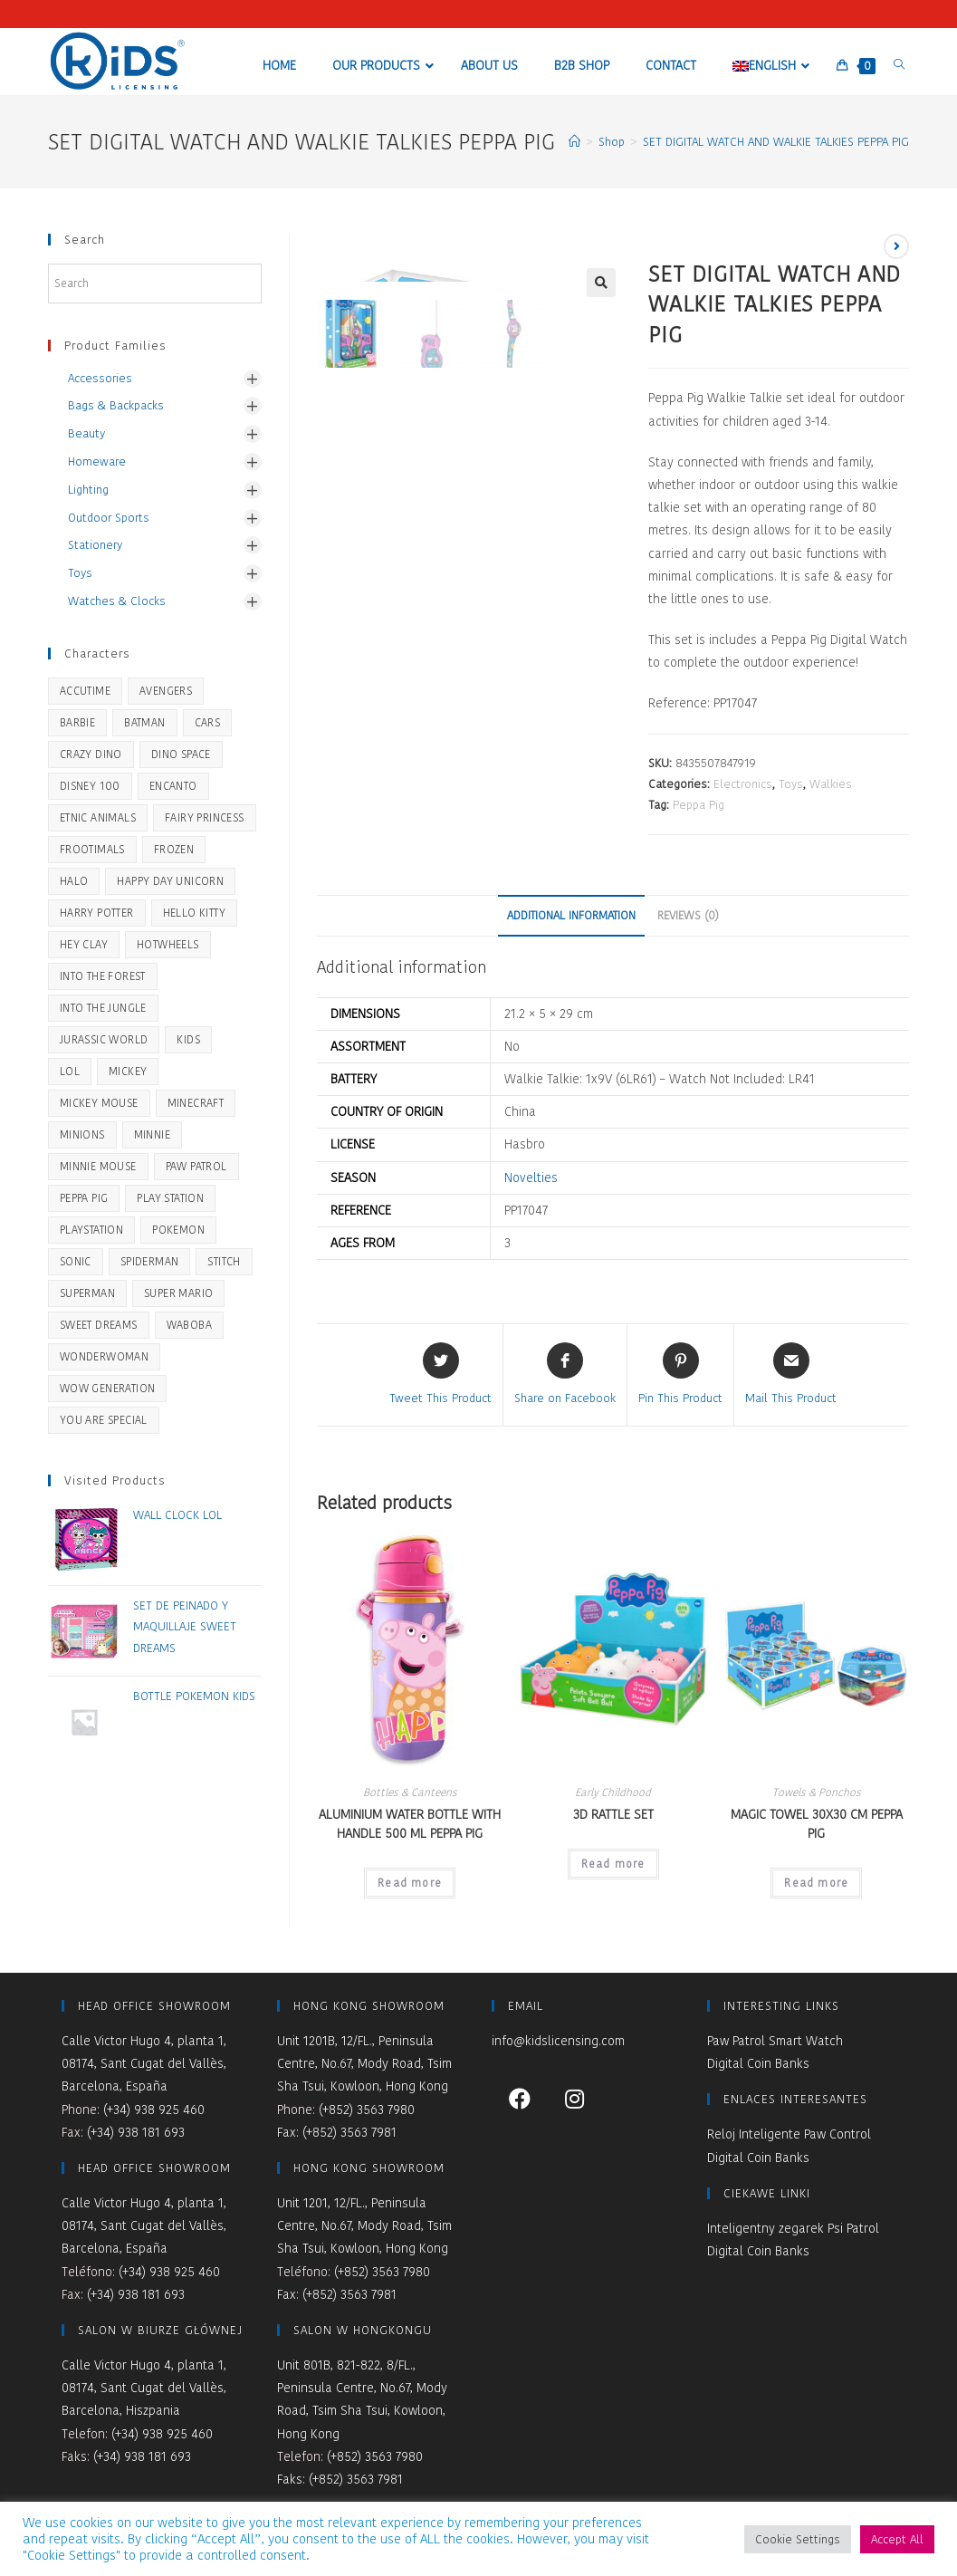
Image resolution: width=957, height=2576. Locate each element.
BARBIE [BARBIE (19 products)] (77, 722)
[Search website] (899, 64)
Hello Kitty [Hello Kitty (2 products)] (194, 912)
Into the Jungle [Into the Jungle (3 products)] (103, 1007)
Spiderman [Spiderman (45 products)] (149, 1261)
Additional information (571, 915)
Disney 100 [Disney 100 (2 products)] (90, 785)
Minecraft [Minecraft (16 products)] (196, 1102)
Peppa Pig (698, 804)
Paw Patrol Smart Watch (775, 2041)
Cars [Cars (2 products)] (208, 722)
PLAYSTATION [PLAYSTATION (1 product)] (91, 1229)
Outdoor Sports (108, 517)
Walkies (830, 784)
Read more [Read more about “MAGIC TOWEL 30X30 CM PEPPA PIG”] (816, 1882)
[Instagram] (574, 2098)
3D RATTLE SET (613, 1814)
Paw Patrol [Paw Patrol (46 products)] (196, 1166)
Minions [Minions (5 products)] (82, 1134)
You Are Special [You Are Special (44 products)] (104, 1419)
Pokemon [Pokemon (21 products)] (178, 1229)
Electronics (742, 784)
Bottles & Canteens (410, 1792)
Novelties (531, 1177)
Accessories (100, 378)
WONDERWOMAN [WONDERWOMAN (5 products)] (104, 1356)
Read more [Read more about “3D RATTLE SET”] (613, 1863)
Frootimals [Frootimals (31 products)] (92, 849)
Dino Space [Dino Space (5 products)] (181, 754)
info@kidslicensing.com (558, 2041)
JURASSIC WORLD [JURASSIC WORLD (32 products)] (104, 1039)
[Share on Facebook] (565, 1375)
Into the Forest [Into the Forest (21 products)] (103, 976)
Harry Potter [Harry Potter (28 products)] (97, 912)
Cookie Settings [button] (797, 2539)
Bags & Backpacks (116, 405)
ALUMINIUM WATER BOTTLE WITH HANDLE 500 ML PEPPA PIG (410, 1823)
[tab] (571, 916)
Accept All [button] (897, 2539)
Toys (791, 784)
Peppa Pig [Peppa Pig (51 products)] (84, 1198)
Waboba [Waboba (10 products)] (189, 1324)
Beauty (86, 433)
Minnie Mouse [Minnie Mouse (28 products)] (98, 1166)
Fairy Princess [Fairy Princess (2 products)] (204, 817)
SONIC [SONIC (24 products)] (75, 1261)
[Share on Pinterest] (680, 1375)
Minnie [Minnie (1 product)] (152, 1134)
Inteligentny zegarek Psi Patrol (793, 2228)
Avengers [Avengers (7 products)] (165, 690)
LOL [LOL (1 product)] (70, 1071)
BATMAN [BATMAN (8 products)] (144, 722)
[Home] (574, 141)
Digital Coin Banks (758, 2063)
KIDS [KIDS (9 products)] (188, 1039)
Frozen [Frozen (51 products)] (174, 849)
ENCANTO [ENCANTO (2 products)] (173, 785)
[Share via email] (791, 1375)
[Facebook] (519, 2098)
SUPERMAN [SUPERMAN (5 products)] (87, 1293)
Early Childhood (613, 1792)
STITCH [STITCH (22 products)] (223, 1261)
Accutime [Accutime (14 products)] (85, 690)
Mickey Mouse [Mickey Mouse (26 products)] (99, 1102)
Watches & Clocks (117, 601)
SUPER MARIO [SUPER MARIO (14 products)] (178, 1293)
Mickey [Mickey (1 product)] (128, 1071)
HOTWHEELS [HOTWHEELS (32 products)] (168, 944)
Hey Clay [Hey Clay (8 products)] (84, 944)
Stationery (95, 544)
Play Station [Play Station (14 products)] (170, 1198)
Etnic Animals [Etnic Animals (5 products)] (98, 817)
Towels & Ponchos (816, 1792)
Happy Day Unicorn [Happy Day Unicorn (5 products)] (170, 881)
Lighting (88, 489)
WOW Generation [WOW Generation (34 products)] (108, 1388)
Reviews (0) (688, 915)
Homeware (97, 461)
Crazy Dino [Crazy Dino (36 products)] (91, 754)
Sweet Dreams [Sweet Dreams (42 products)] (99, 1324)
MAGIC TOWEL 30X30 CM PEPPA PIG (817, 1823)
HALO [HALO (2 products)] (74, 881)
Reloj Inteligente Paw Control (789, 2134)
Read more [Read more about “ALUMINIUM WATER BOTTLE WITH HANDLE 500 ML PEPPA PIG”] (410, 1882)
